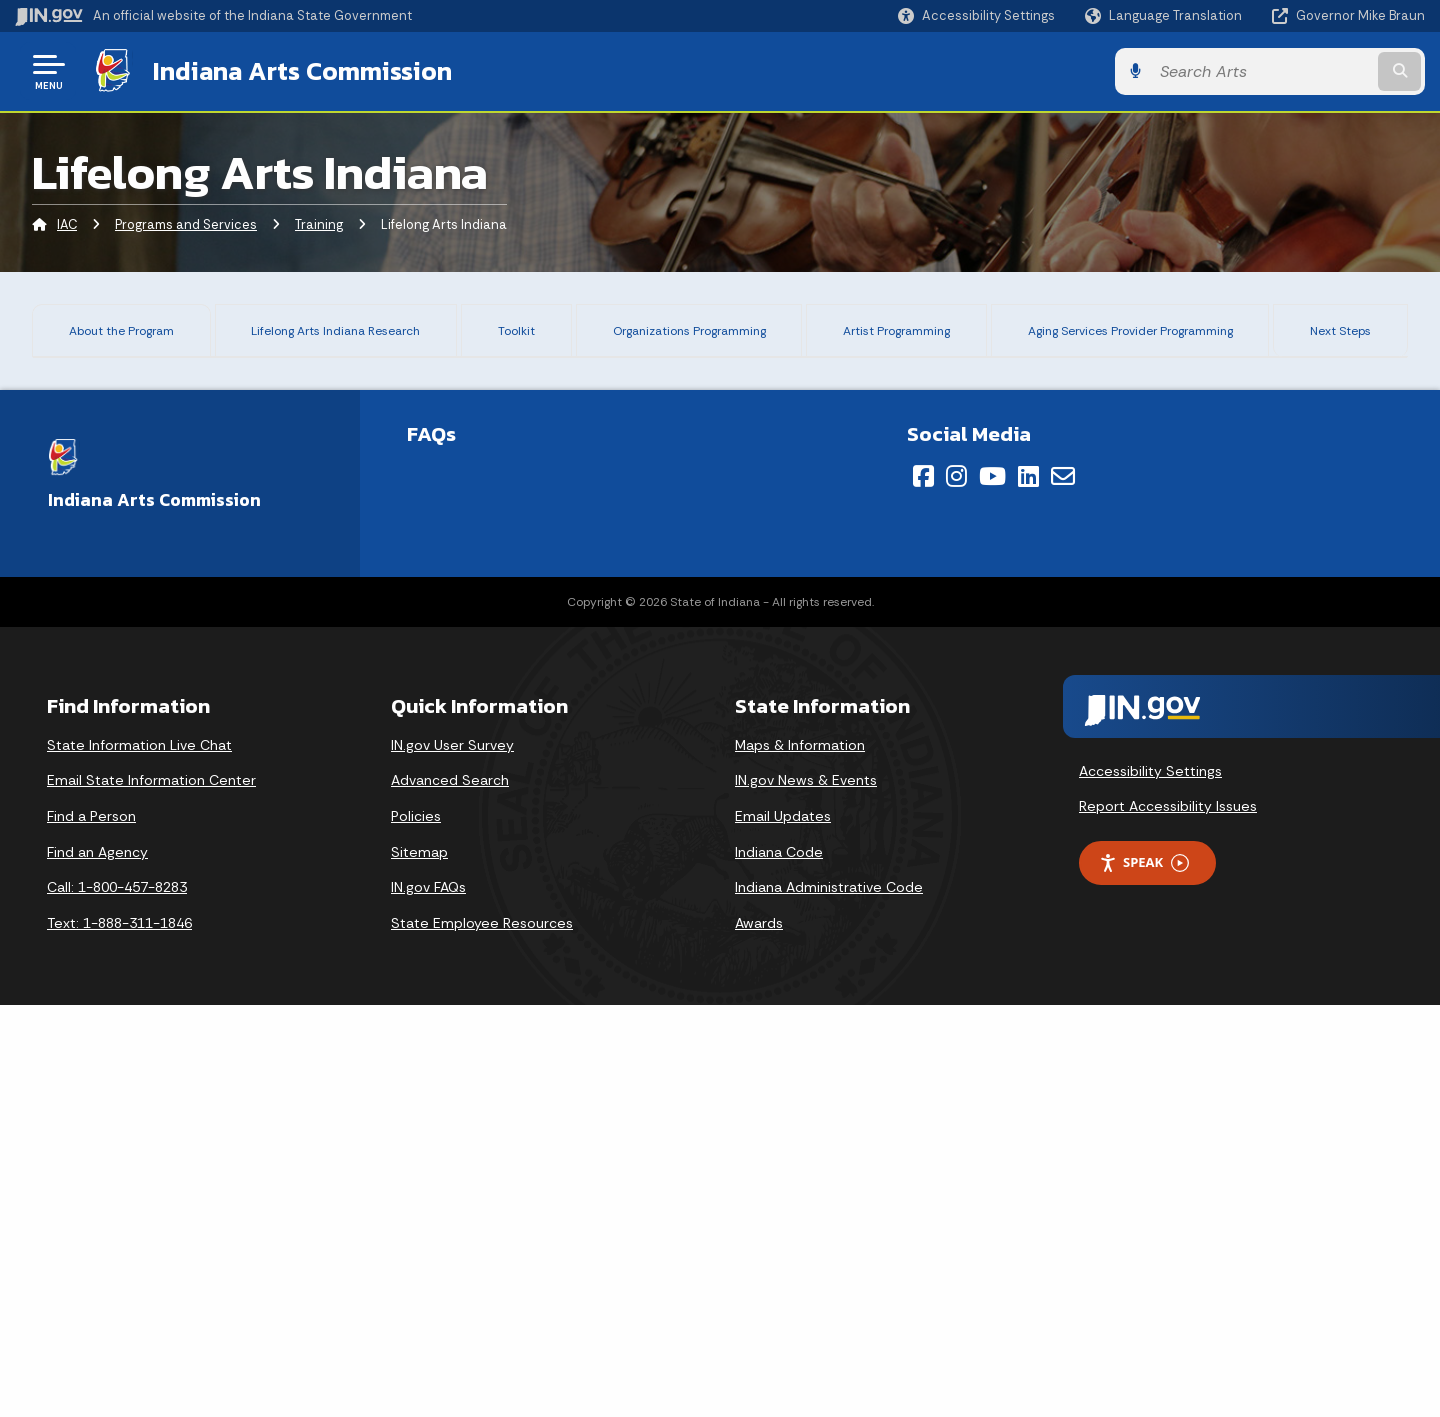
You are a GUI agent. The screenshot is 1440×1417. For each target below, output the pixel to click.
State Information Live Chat (139, 1156)
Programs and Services (186, 224)
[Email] (1063, 887)
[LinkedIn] (1028, 887)
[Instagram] (956, 887)
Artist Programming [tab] (891, 336)
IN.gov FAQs (428, 1298)
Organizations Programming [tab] (679, 336)
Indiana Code (779, 1263)
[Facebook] (923, 887)
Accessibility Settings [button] (1150, 1182)
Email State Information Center (151, 1192)
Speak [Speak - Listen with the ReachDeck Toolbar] (1144, 1273)
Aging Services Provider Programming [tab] (1138, 336)
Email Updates (783, 1227)
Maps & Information (800, 1156)
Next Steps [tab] (1352, 336)
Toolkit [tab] (510, 328)
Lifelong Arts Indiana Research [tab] (337, 336)
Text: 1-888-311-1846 (119, 1334)
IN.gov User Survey (452, 1156)
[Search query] (1262, 71)
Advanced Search (450, 1192)
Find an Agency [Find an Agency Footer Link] (97, 1263)
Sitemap (419, 1263)
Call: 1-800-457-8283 (117, 1298)
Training (319, 224)
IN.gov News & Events (806, 1192)
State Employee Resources (482, 1334)
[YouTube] (992, 887)
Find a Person (91, 1227)
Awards (759, 1334)
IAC (67, 224)
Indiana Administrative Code (829, 1298)
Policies (416, 1227)
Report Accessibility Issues (1168, 1218)
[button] (976, 15)
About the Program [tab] (118, 336)
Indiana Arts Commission (302, 71)
